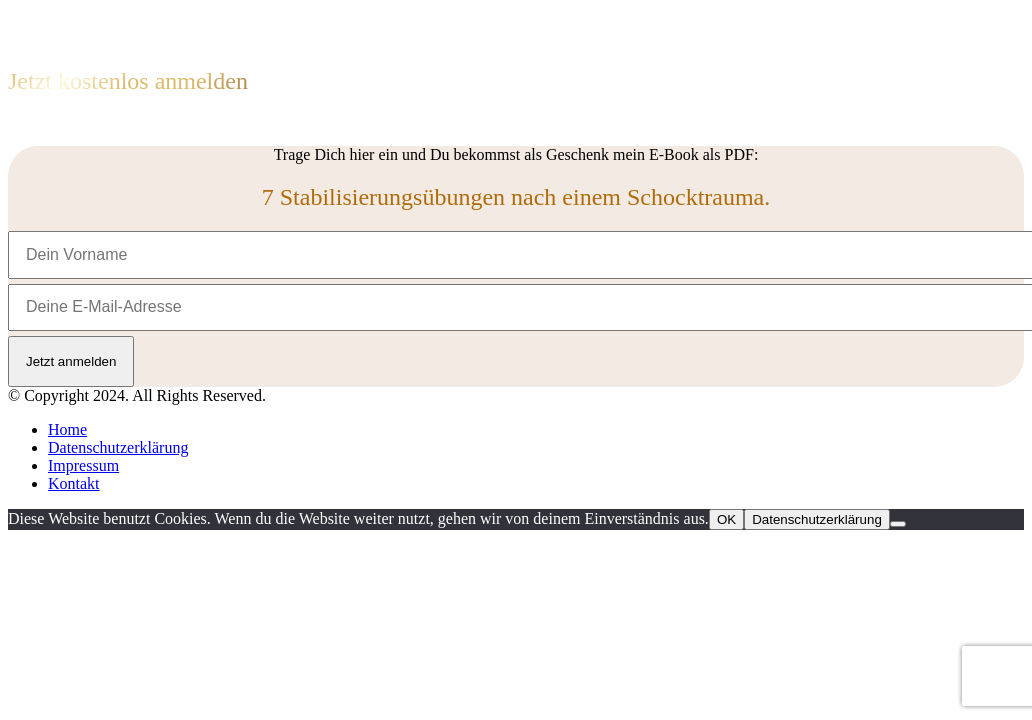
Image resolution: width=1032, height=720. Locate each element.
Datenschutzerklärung (118, 447)
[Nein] (898, 524)
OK (726, 519)
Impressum (83, 465)
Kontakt (74, 483)
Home (67, 429)
